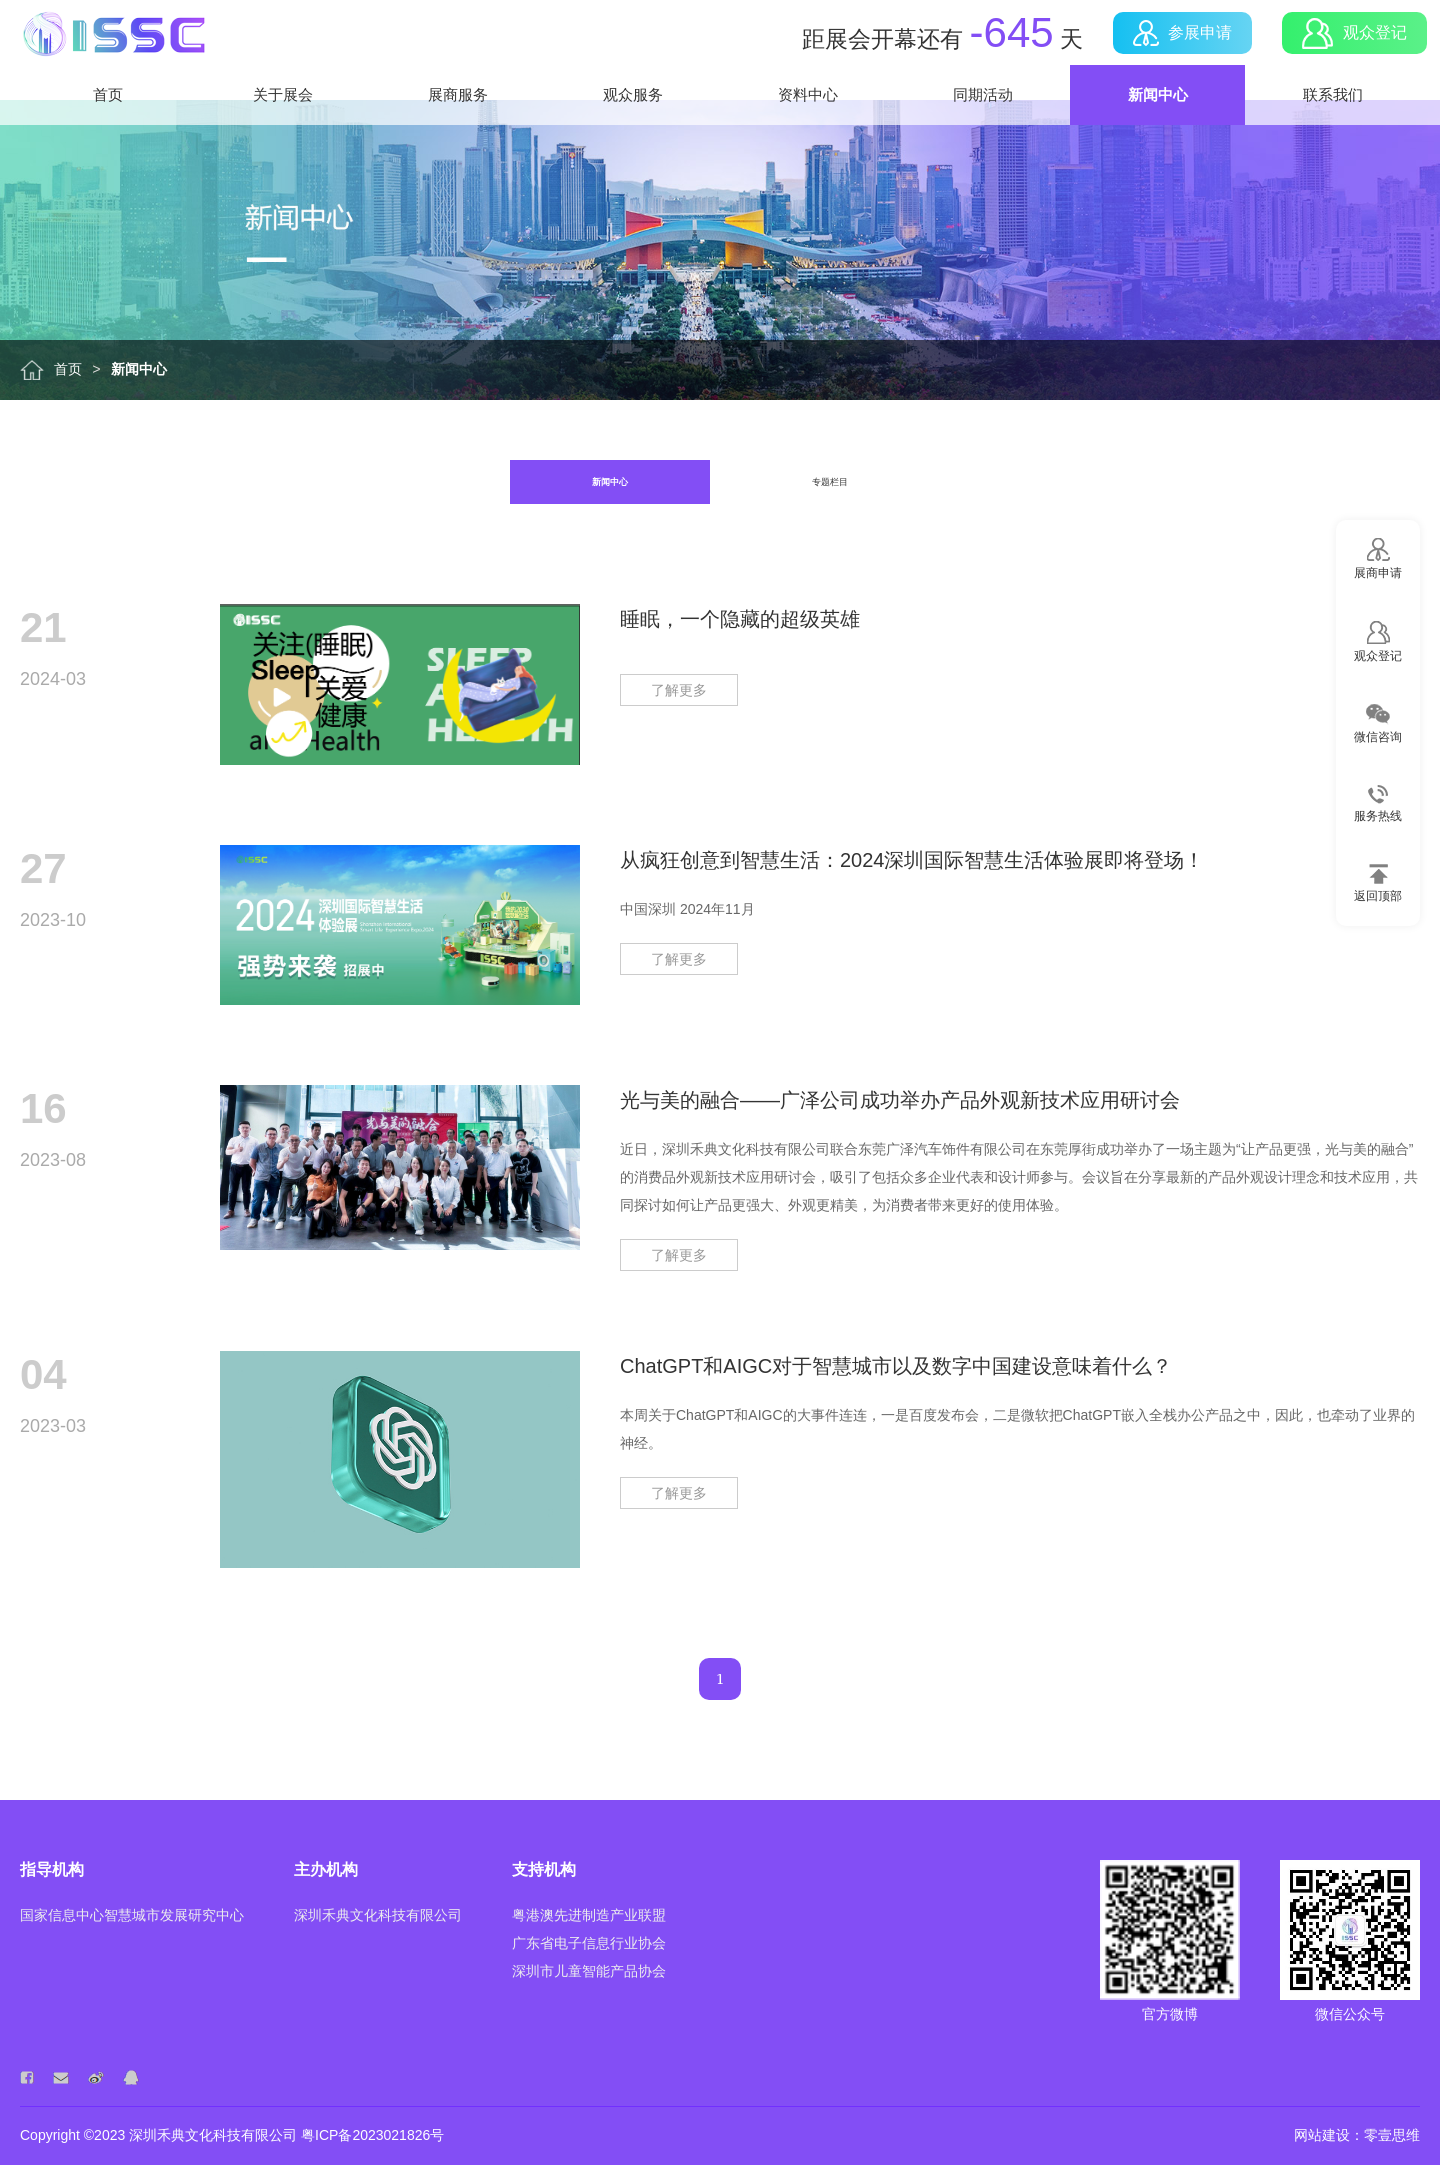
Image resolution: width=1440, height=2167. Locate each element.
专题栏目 (831, 483)
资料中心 (808, 129)
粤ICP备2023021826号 (372, 2137)
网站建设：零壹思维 (1357, 2137)
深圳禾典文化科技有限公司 (213, 2137)
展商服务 (458, 129)
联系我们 (1333, 129)
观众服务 (633, 129)
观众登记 (1348, 50)
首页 (108, 129)
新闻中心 (1158, 129)
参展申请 (1175, 51)
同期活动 (983, 129)
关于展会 (283, 129)
